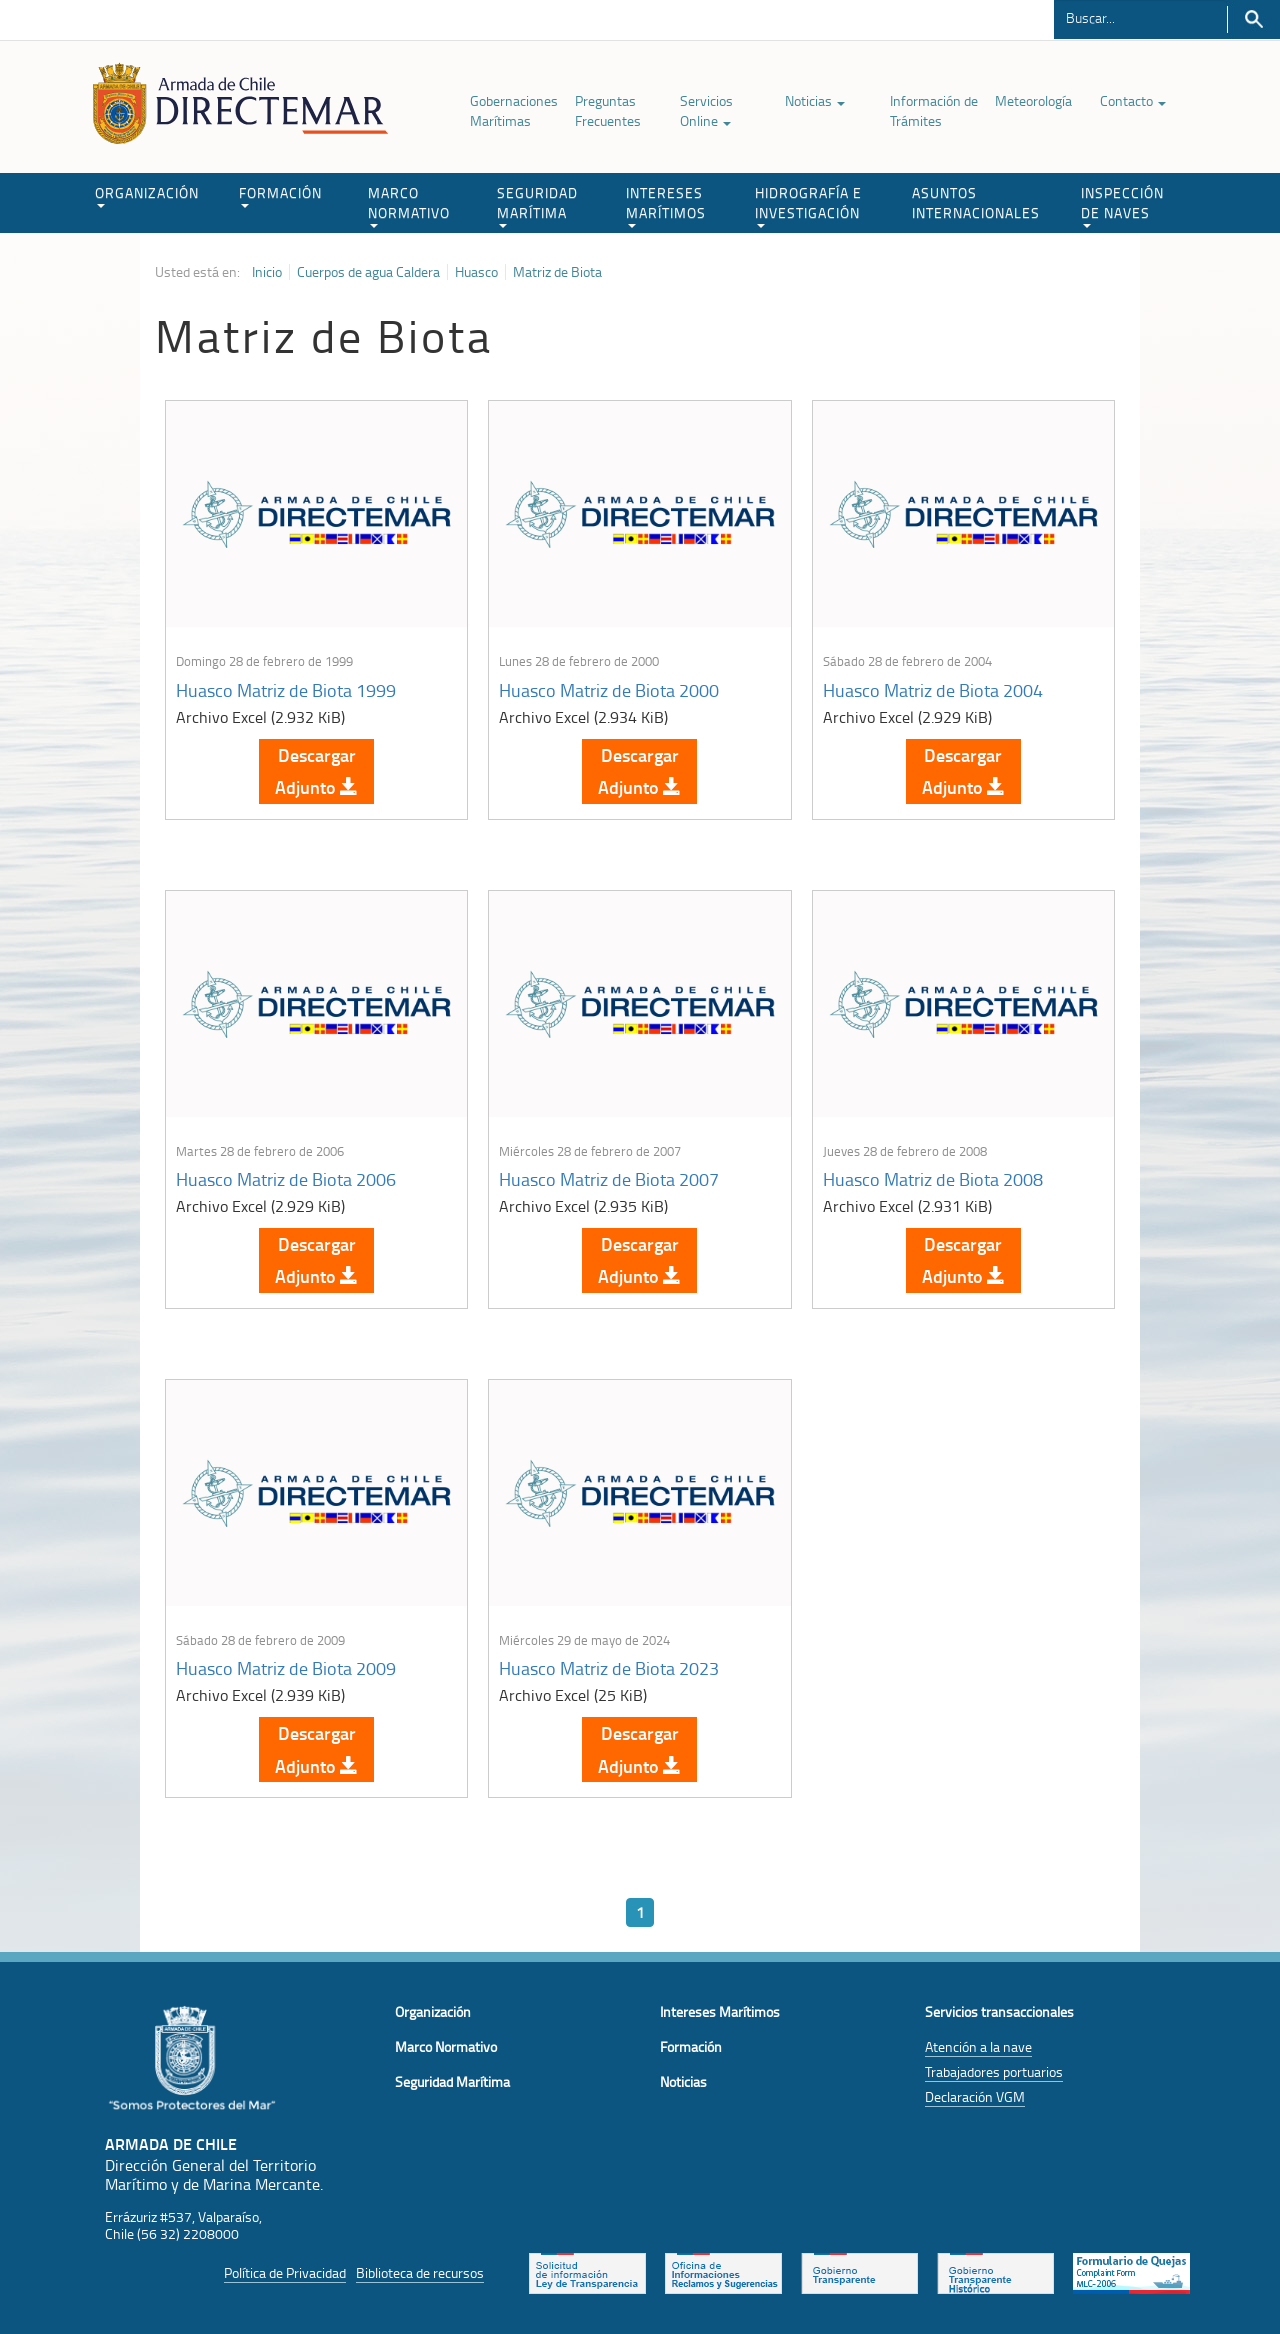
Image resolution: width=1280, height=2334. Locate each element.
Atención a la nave (978, 2046)
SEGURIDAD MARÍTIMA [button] (537, 205)
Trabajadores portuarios (994, 2071)
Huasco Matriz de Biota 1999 (286, 690)
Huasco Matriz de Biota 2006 (286, 1179)
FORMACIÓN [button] (280, 195)
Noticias (815, 100)
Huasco (476, 272)
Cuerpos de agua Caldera (368, 272)
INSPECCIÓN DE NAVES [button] (1122, 205)
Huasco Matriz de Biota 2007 (609, 1179)
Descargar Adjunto (316, 771)
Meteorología (1033, 100)
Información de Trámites (934, 110)
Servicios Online (706, 110)
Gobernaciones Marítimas (514, 110)
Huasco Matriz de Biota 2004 (933, 690)
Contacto (1133, 100)
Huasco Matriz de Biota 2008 (933, 1179)
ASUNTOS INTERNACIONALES (976, 202)
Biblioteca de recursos (420, 2272)
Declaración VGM (975, 2096)
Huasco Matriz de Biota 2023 (609, 1668)
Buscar (1253, 19)
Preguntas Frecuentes (608, 110)
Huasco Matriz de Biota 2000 (609, 690)
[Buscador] (1140, 17)
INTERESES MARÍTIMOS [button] (666, 205)
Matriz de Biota (557, 272)
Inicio (267, 272)
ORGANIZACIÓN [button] (147, 195)
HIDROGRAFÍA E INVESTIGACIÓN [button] (808, 205)
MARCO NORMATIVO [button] (409, 205)
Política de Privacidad (285, 2272)
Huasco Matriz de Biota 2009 (286, 1668)
